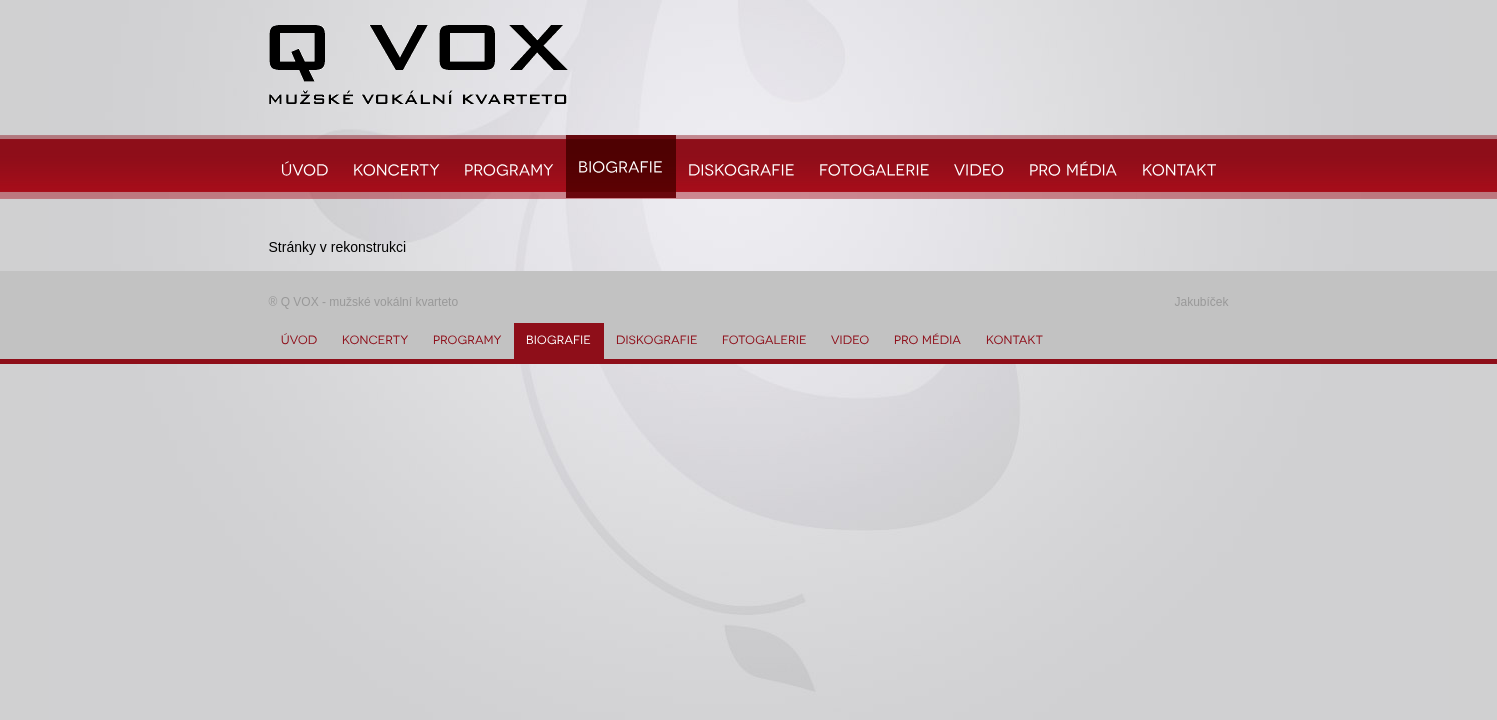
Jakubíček (1201, 302)
